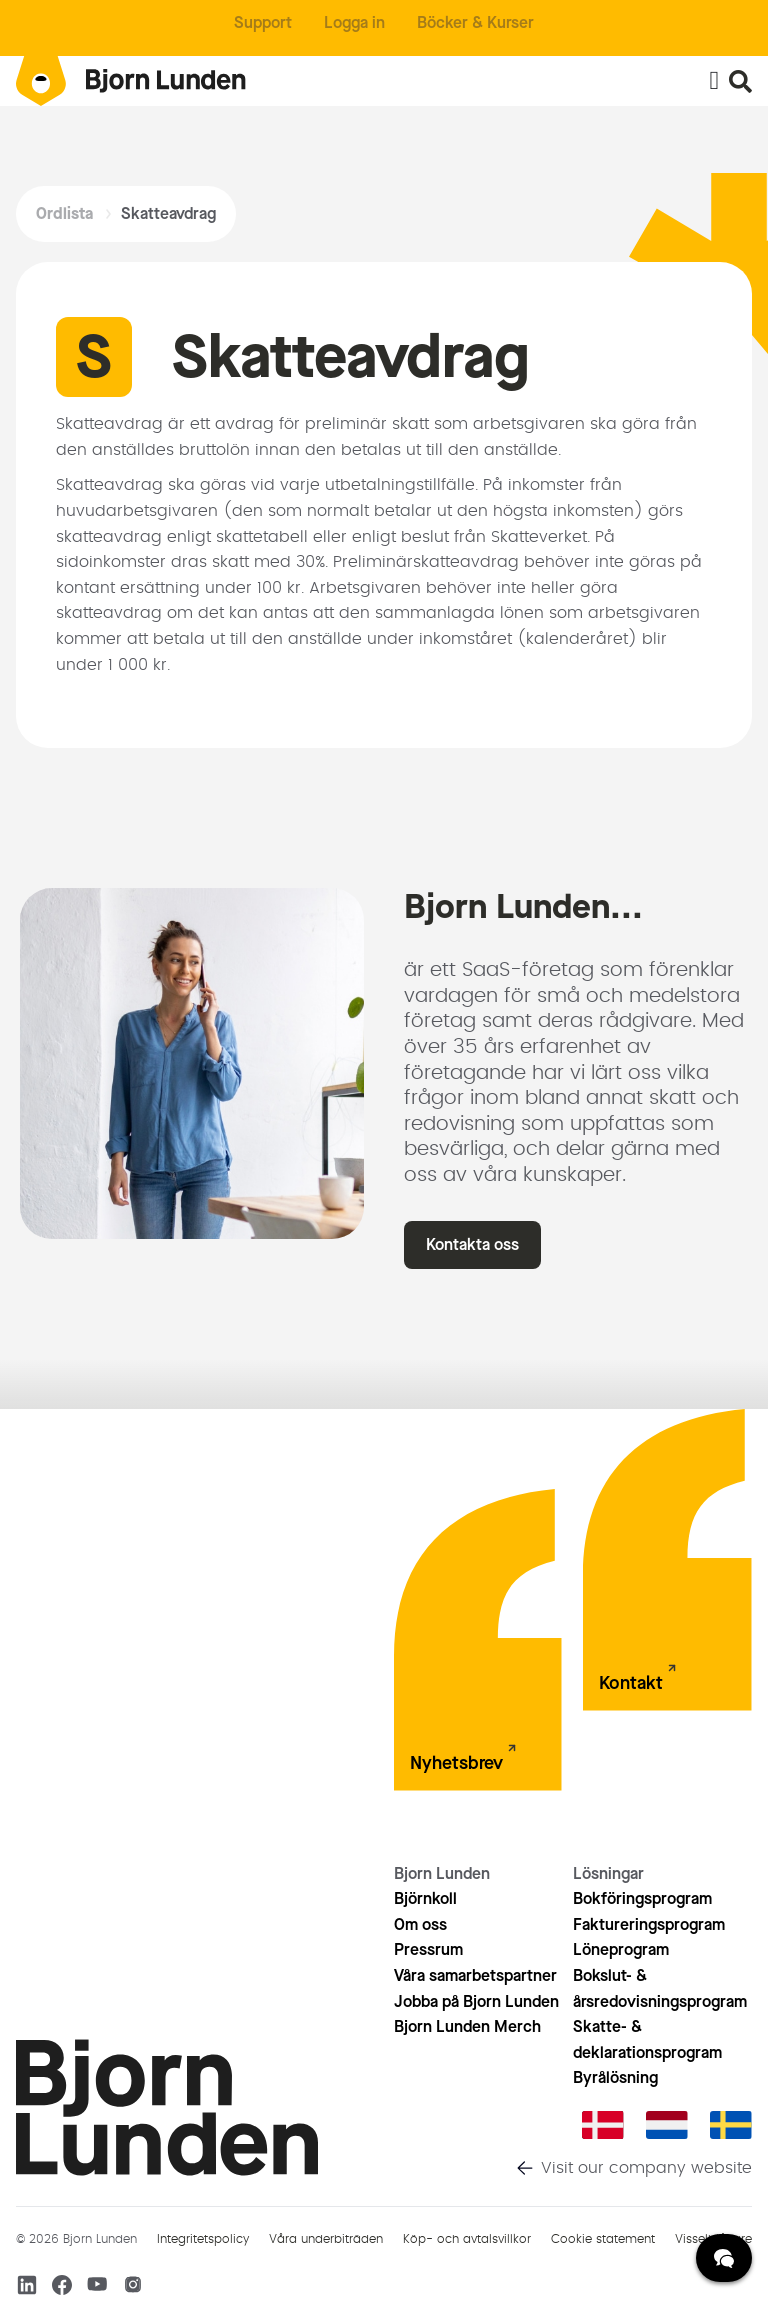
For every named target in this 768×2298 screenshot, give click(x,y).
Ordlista (64, 213)
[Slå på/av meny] (714, 81)
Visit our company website (646, 2168)
